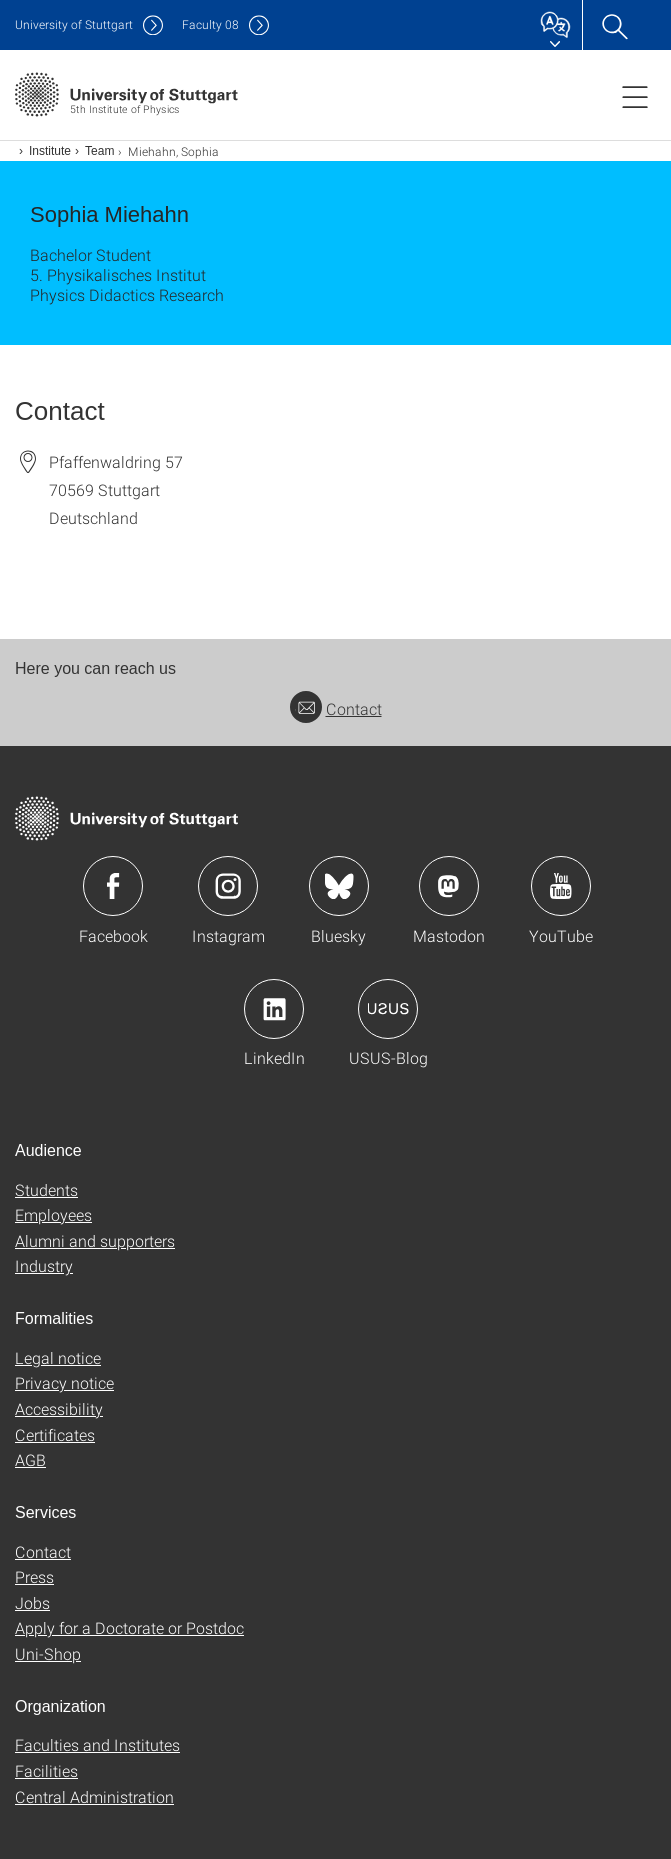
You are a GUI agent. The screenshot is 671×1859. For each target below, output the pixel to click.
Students (46, 1189)
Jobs (32, 1602)
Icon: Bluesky (339, 886)
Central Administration (94, 1796)
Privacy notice (64, 1382)
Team (99, 151)
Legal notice (58, 1357)
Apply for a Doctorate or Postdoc (129, 1627)
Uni (74, 24)
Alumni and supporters (95, 1240)
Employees (53, 1214)
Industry (44, 1265)
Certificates (55, 1434)
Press (34, 1576)
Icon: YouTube (561, 886)
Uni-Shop (48, 1653)
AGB (30, 1459)
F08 (210, 24)
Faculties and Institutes (97, 1744)
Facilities (46, 1770)
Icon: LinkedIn (274, 1009)
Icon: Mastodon (449, 886)
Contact (336, 708)
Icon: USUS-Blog (388, 1009)
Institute (50, 151)
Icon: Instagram (228, 886)
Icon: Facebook (113, 886)
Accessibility (59, 1408)
